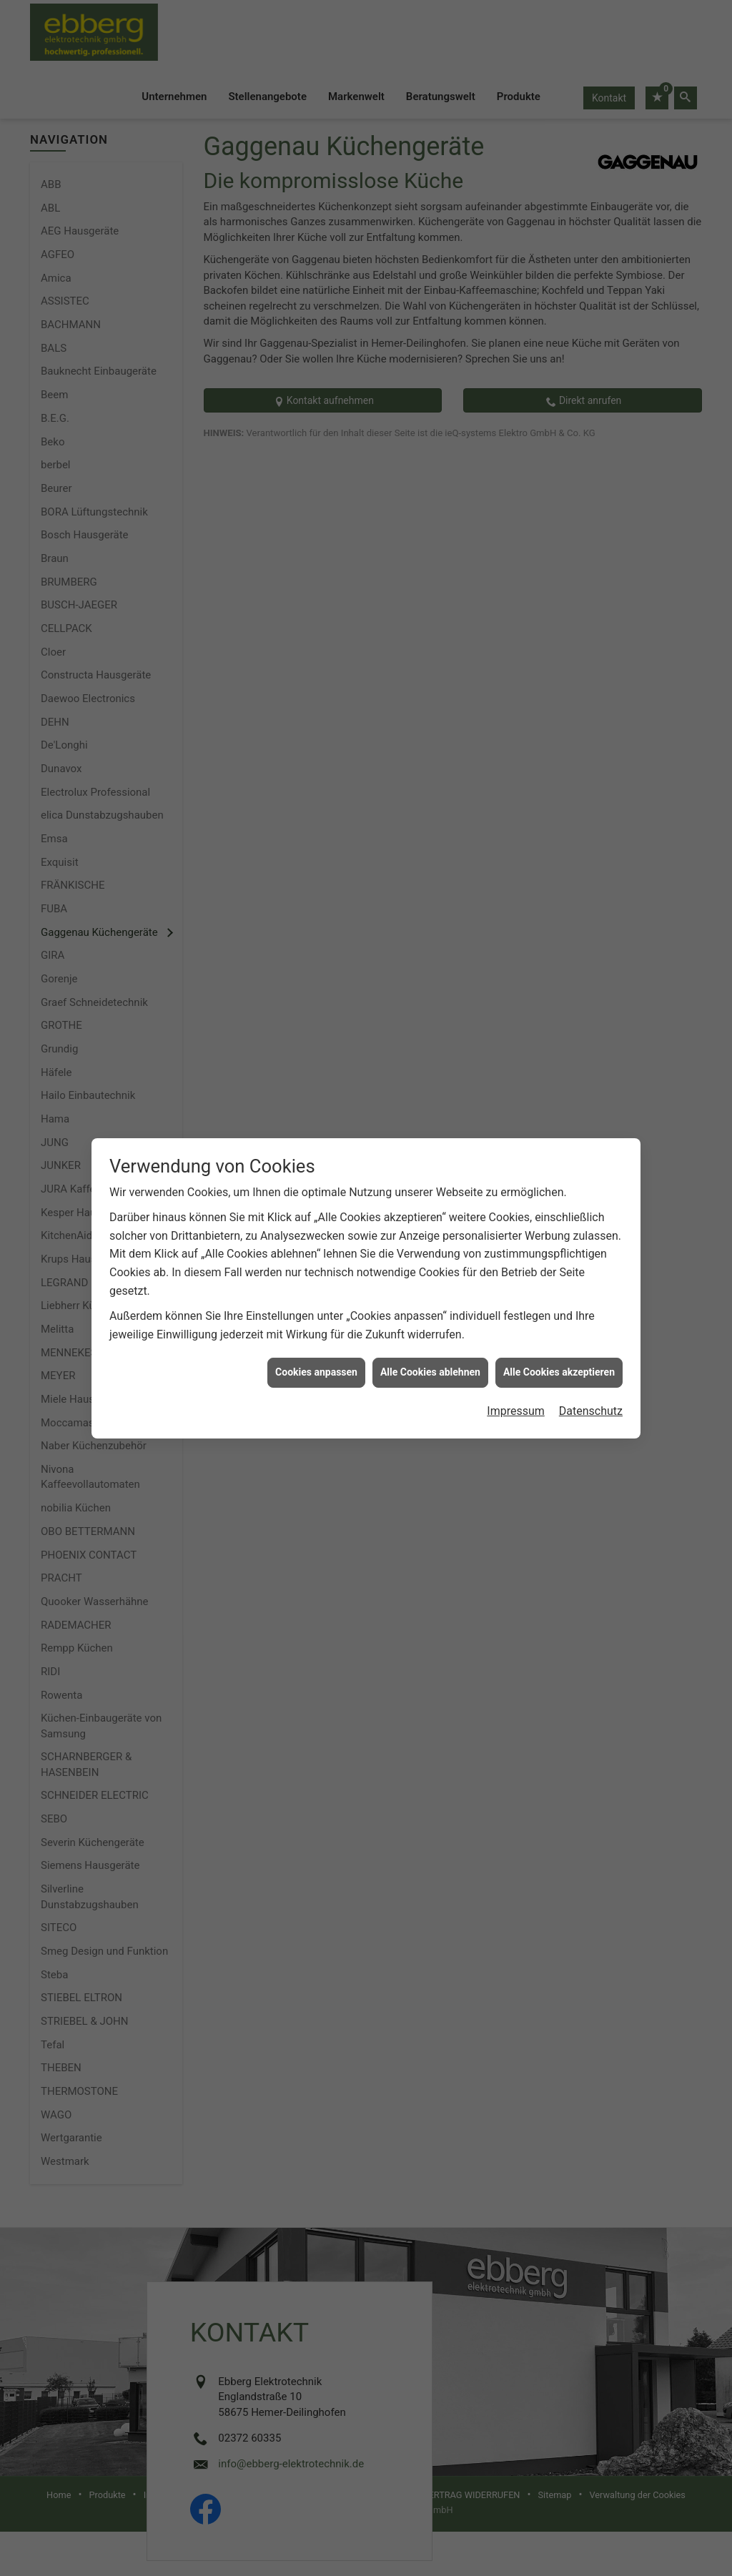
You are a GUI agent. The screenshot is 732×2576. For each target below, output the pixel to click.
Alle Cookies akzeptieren (559, 1295)
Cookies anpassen (316, 1295)
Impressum (516, 1334)
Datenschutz (591, 1334)
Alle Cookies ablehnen (430, 1295)
